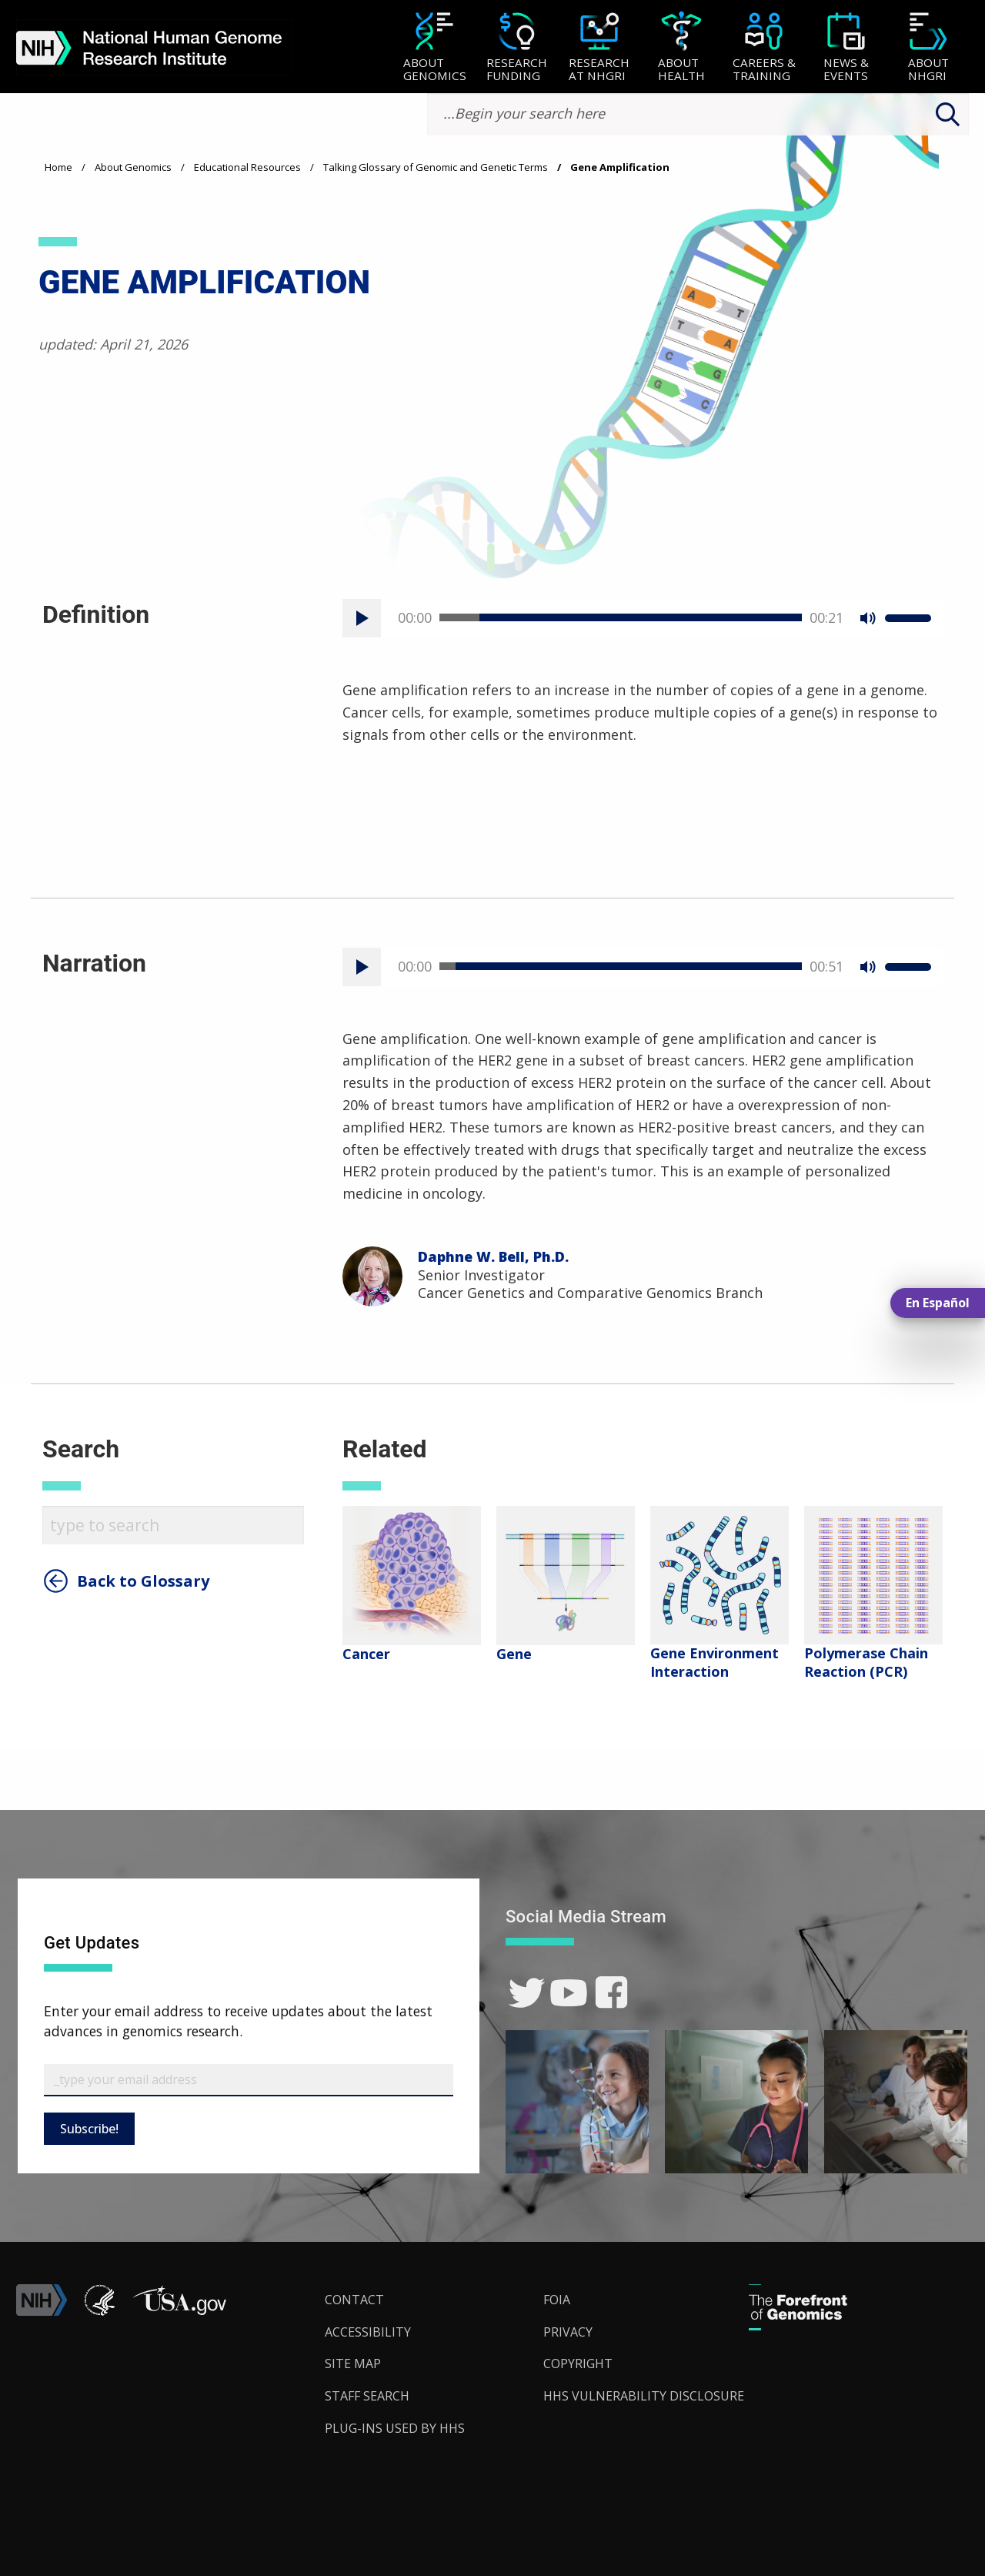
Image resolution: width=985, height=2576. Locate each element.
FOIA (556, 2299)
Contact (354, 2299)
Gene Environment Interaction (714, 1662)
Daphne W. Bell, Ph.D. (493, 1256)
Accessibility (368, 2331)
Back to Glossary (143, 1581)
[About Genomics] (434, 48)
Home (58, 167)
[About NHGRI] (928, 48)
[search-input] (698, 114)
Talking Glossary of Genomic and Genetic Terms (435, 167)
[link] (527, 1993)
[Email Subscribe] (248, 2080)
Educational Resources (247, 167)
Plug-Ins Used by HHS (395, 2428)
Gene (514, 1653)
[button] (179, 2311)
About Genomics (133, 167)
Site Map (353, 2363)
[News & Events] (846, 48)
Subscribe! (89, 2128)
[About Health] (681, 48)
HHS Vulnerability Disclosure (643, 2395)
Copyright (578, 2363)
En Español (938, 1302)
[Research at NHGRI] (599, 48)
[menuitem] (434, 47)
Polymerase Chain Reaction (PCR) (866, 1662)
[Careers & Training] (764, 48)
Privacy (568, 2331)
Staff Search (367, 2395)
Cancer (366, 1653)
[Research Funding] (516, 48)
